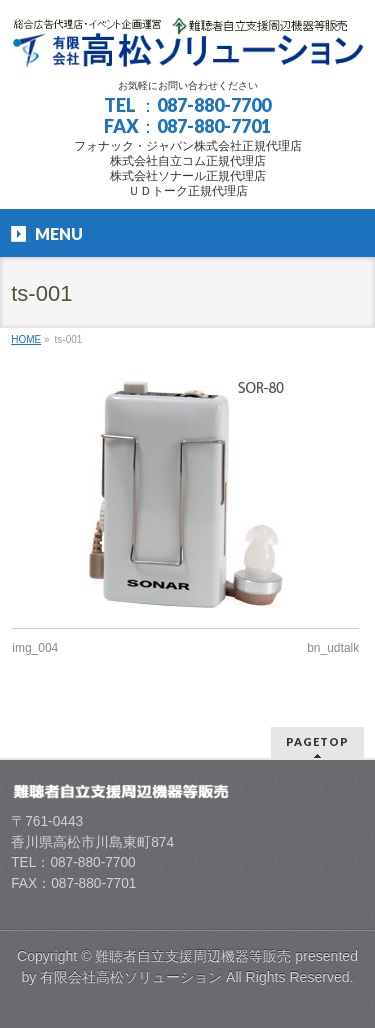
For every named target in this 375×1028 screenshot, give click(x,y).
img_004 (35, 648)
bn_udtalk (333, 648)
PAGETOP (317, 741)
